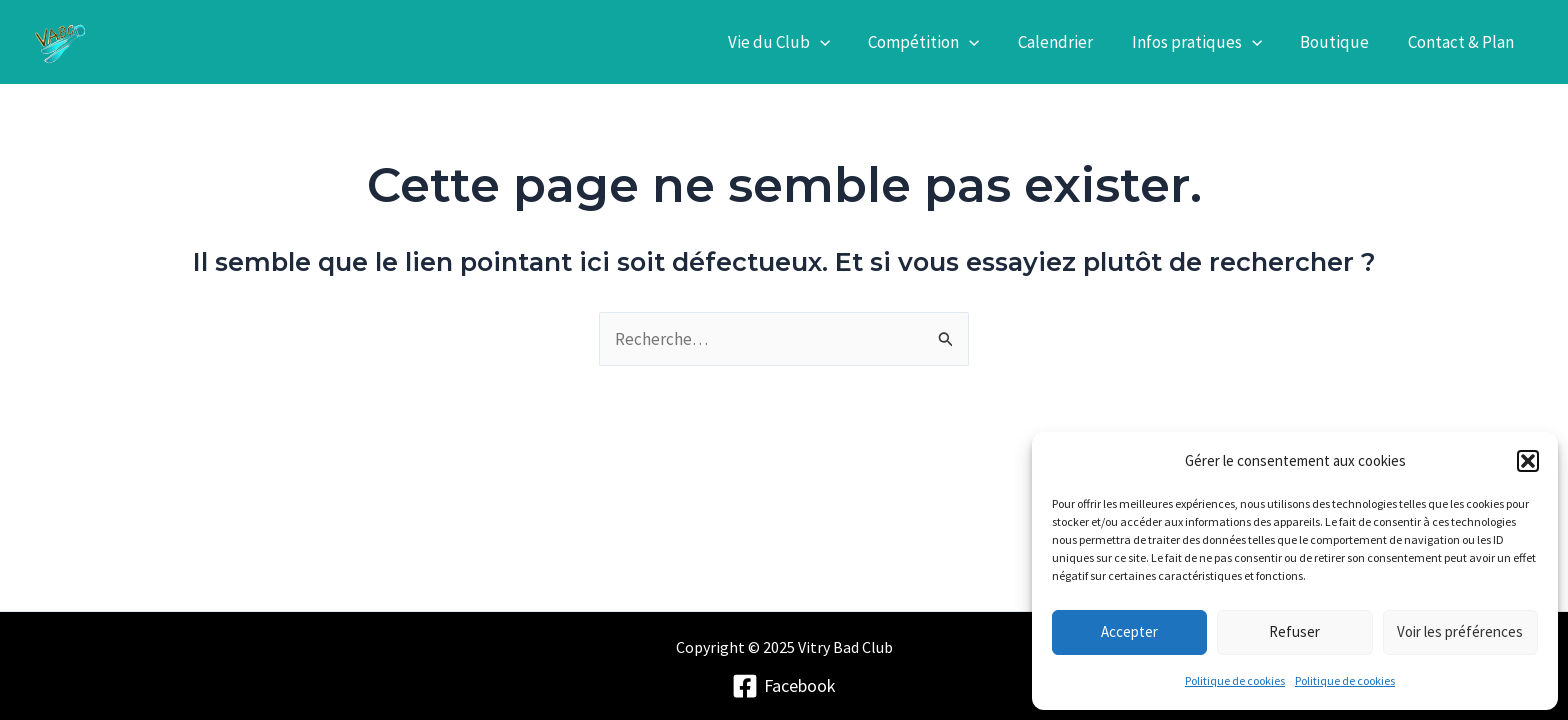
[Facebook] (784, 686)
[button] (1528, 461)
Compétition (944, 42)
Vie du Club (803, 42)
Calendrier (1071, 42)
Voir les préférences (1460, 631)
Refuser (1294, 631)
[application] (844, 42)
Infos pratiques (1208, 42)
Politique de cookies (1235, 680)
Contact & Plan (1463, 42)
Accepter (1129, 631)
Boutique (1341, 42)
